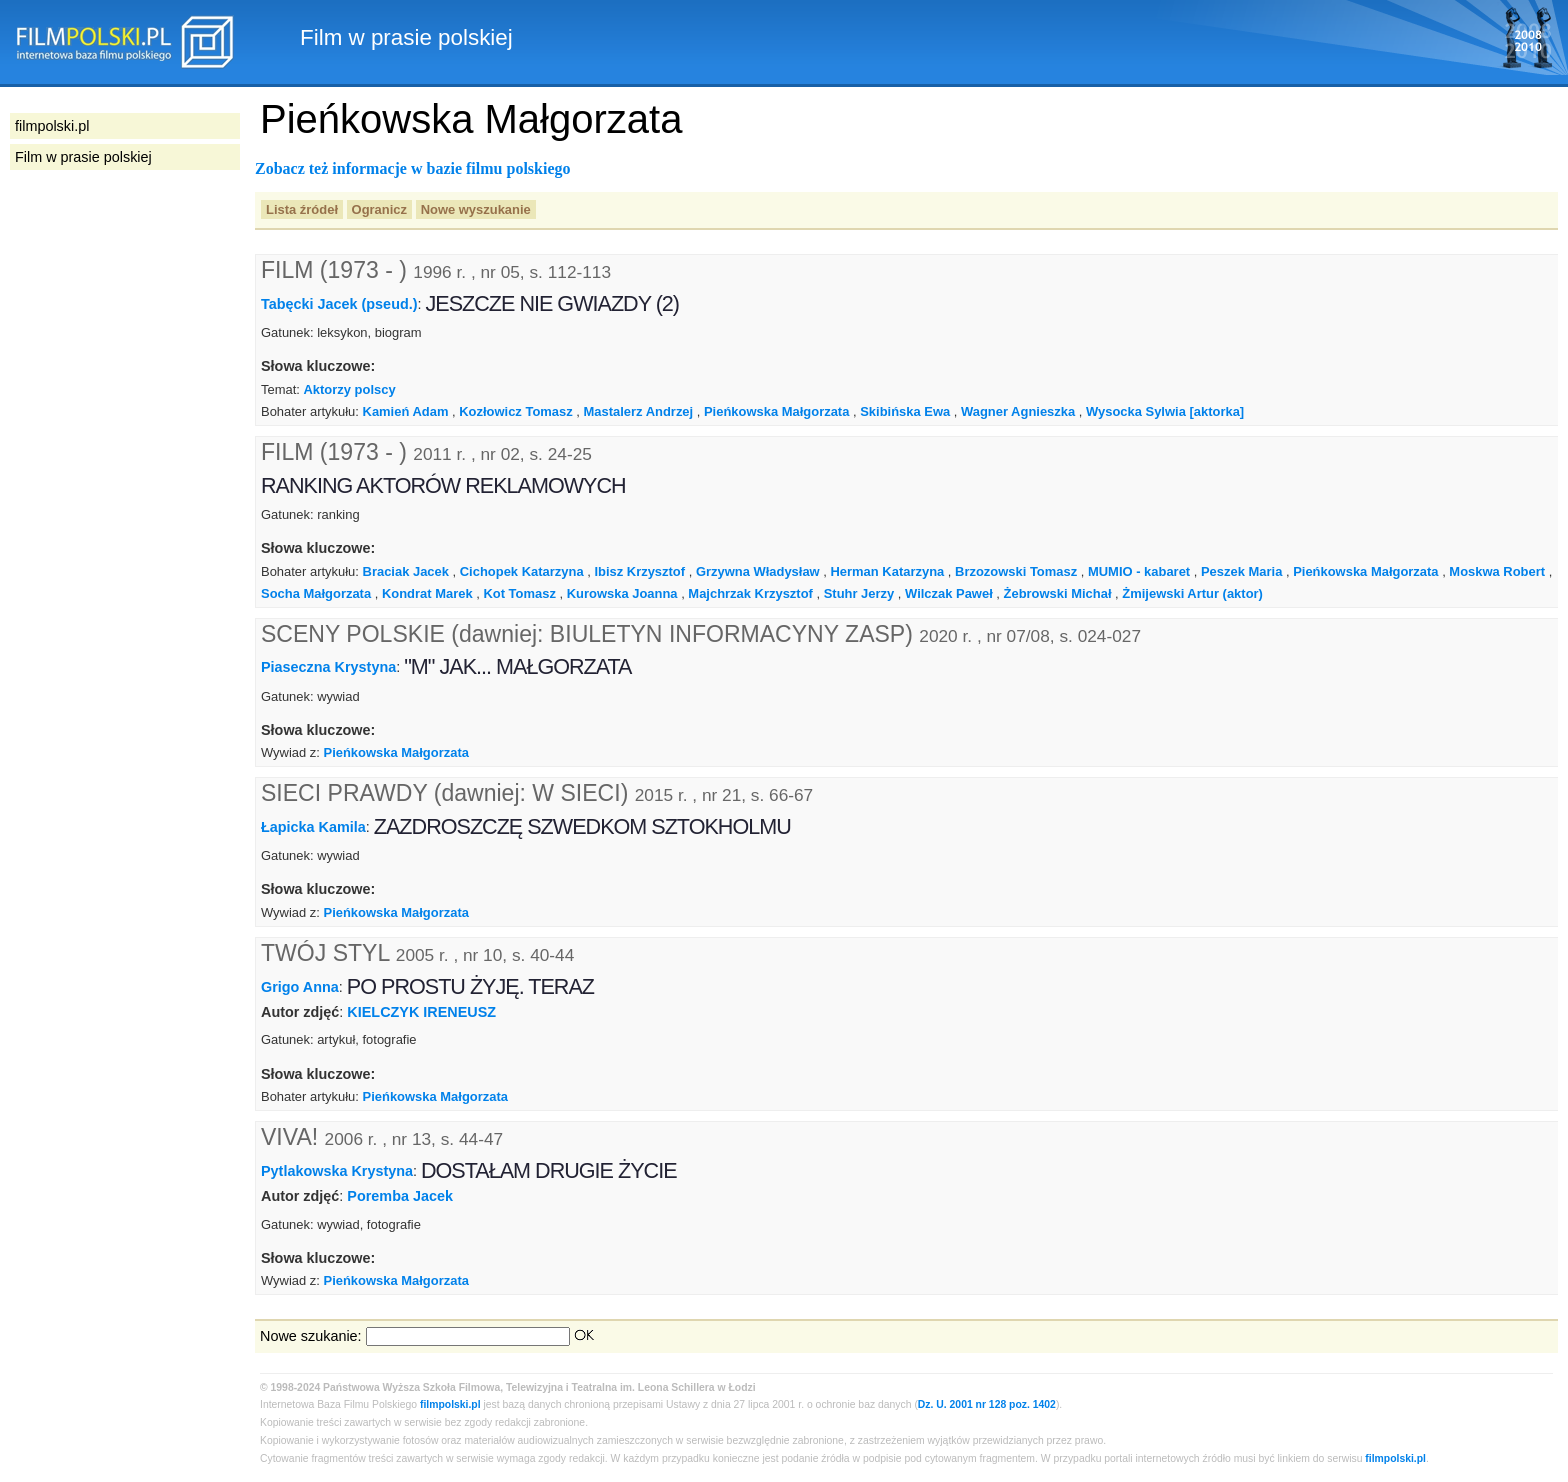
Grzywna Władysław (758, 571)
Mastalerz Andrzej (639, 411)
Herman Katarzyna (888, 571)
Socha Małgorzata (316, 593)
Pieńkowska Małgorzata (776, 411)
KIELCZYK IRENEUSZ (421, 1012)
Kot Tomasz (519, 593)
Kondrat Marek (427, 593)
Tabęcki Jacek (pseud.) (339, 304)
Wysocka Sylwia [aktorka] (1165, 411)
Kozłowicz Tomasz (515, 411)
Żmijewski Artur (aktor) (1192, 593)
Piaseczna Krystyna (328, 667)
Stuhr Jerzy (859, 593)
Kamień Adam (406, 411)
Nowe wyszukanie (476, 209)
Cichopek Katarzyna (522, 571)
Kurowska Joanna (622, 593)
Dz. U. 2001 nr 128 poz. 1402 (987, 1404)
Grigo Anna (300, 987)
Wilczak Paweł (949, 593)
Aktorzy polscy (349, 389)
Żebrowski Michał (1058, 593)
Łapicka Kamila (313, 827)
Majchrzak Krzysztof (750, 593)
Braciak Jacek (406, 571)
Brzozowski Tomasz (1016, 571)
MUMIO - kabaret (1139, 571)
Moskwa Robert (1497, 571)
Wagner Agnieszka (1018, 411)
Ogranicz (379, 209)
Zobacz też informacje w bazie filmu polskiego (413, 168)
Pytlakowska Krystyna (337, 1171)
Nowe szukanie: (311, 1336)
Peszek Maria (1241, 571)
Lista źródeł (302, 209)
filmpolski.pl (450, 1404)
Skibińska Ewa (905, 411)
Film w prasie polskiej (83, 157)
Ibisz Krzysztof (639, 571)
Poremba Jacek (400, 1196)
